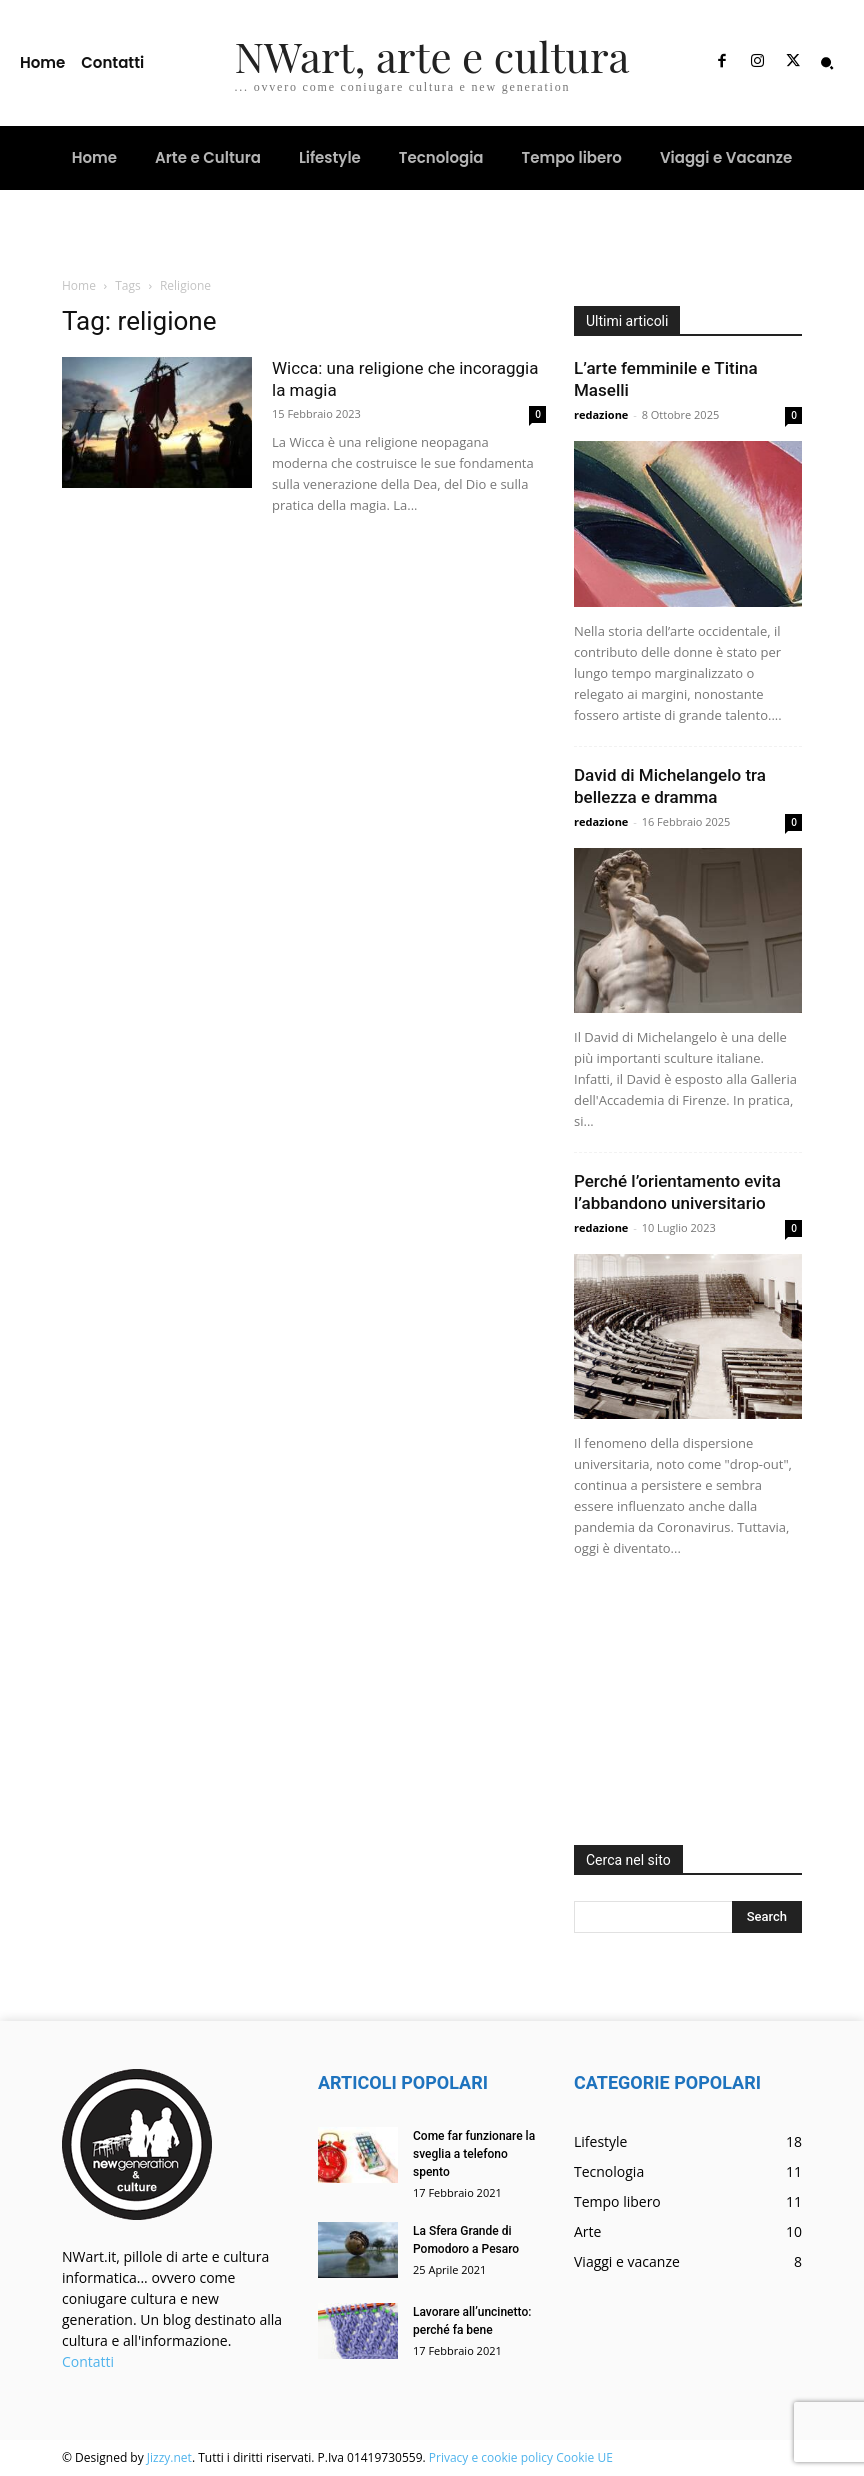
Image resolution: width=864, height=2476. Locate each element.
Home (79, 285)
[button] (827, 63)
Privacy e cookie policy (491, 2457)
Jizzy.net (169, 2457)
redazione (601, 414)
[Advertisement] (688, 1707)
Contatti (88, 2361)
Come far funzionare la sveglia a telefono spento (474, 2154)
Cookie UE (584, 2457)
